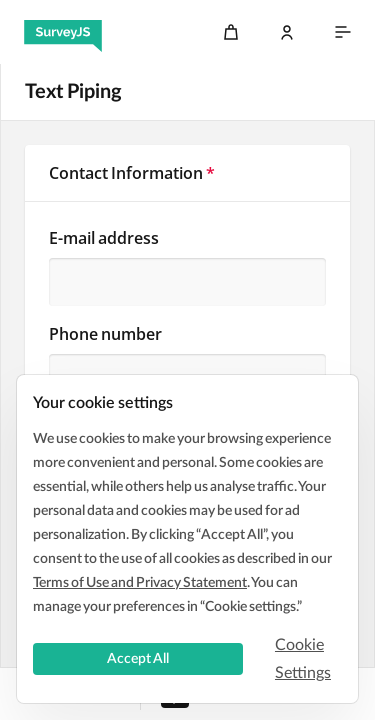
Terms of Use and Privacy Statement (140, 583)
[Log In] (287, 32)
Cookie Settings (303, 659)
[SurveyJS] (63, 32)
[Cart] (231, 32)
